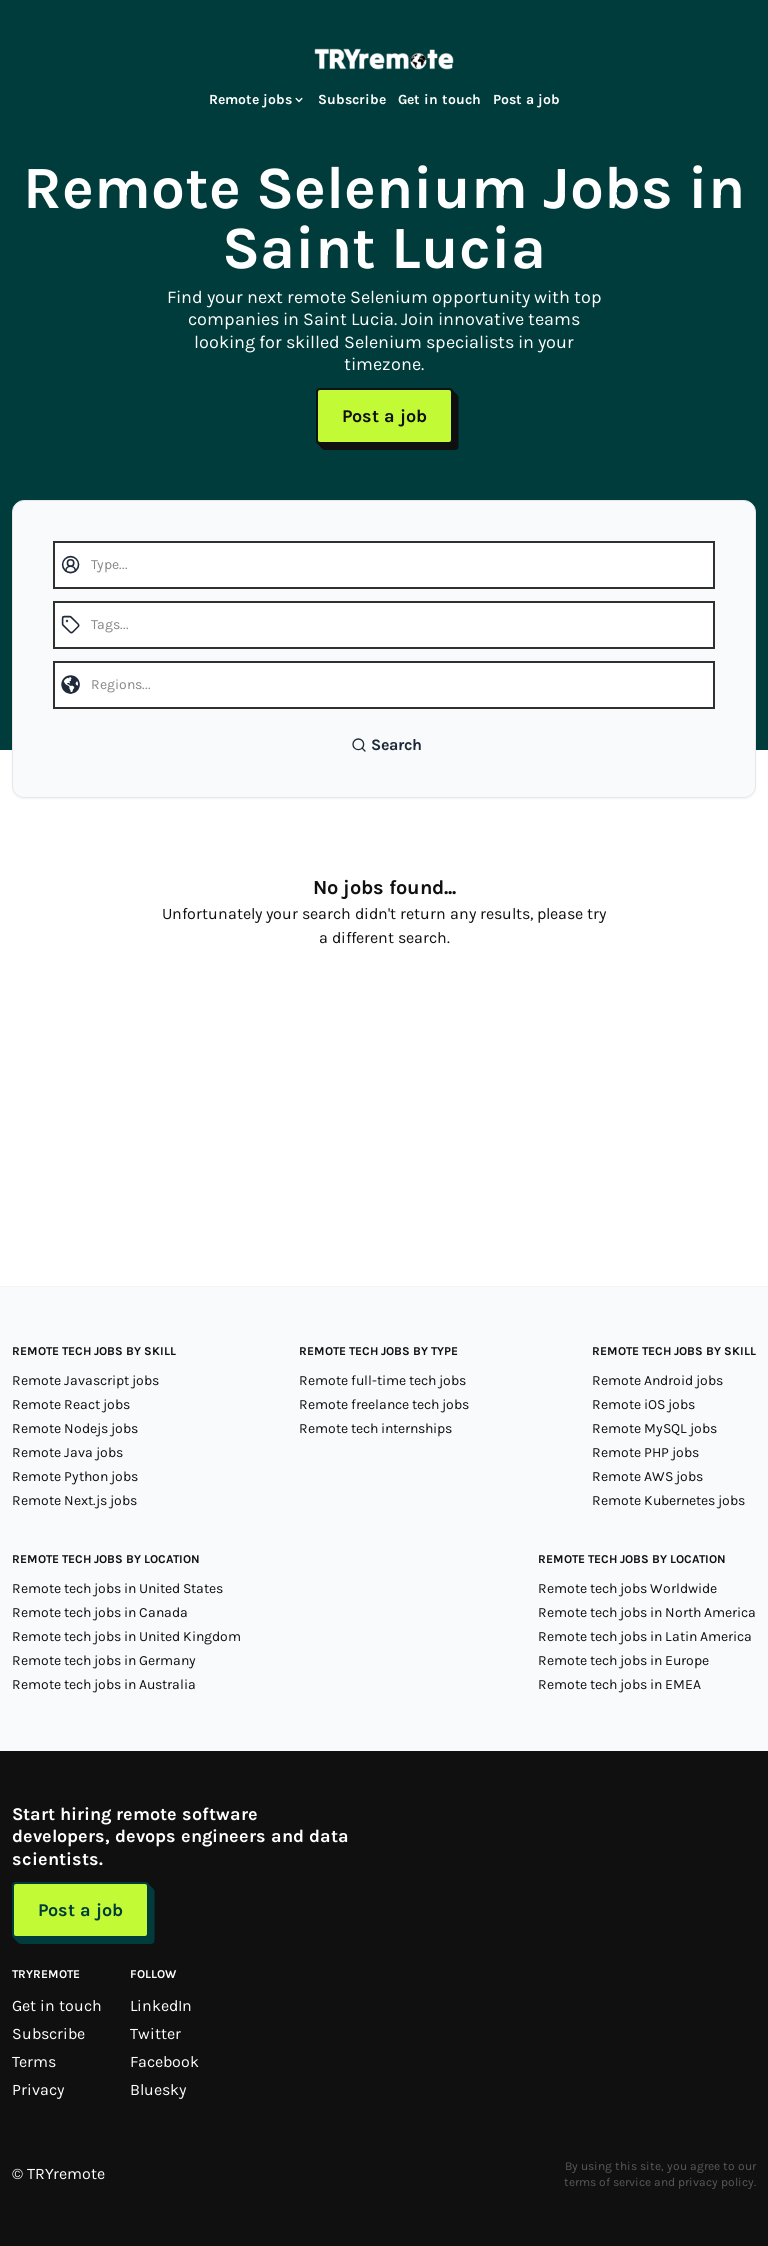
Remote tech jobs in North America (647, 1612)
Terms (34, 2061)
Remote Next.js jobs (74, 1500)
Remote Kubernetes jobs (668, 1500)
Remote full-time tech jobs (382, 1380)
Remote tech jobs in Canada (100, 1612)
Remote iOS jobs (643, 1404)
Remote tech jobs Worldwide (627, 1588)
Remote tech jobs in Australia (104, 1684)
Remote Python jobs (75, 1476)
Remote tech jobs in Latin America (645, 1636)
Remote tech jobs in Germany (104, 1660)
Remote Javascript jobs (85, 1380)
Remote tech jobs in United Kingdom (126, 1636)
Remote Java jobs (67, 1452)
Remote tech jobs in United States (117, 1588)
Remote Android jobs (657, 1380)
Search (386, 744)
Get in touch (439, 99)
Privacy (38, 2089)
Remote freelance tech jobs (384, 1404)
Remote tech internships (375, 1428)
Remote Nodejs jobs (75, 1428)
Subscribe (352, 99)
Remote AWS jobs (647, 1476)
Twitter (155, 2033)
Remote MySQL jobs (654, 1428)
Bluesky (158, 2089)
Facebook (164, 2061)
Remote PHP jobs (645, 1452)
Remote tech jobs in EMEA (619, 1684)
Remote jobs (257, 99)
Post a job (526, 99)
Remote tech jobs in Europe (623, 1660)
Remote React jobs (71, 1404)
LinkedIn (161, 2005)
